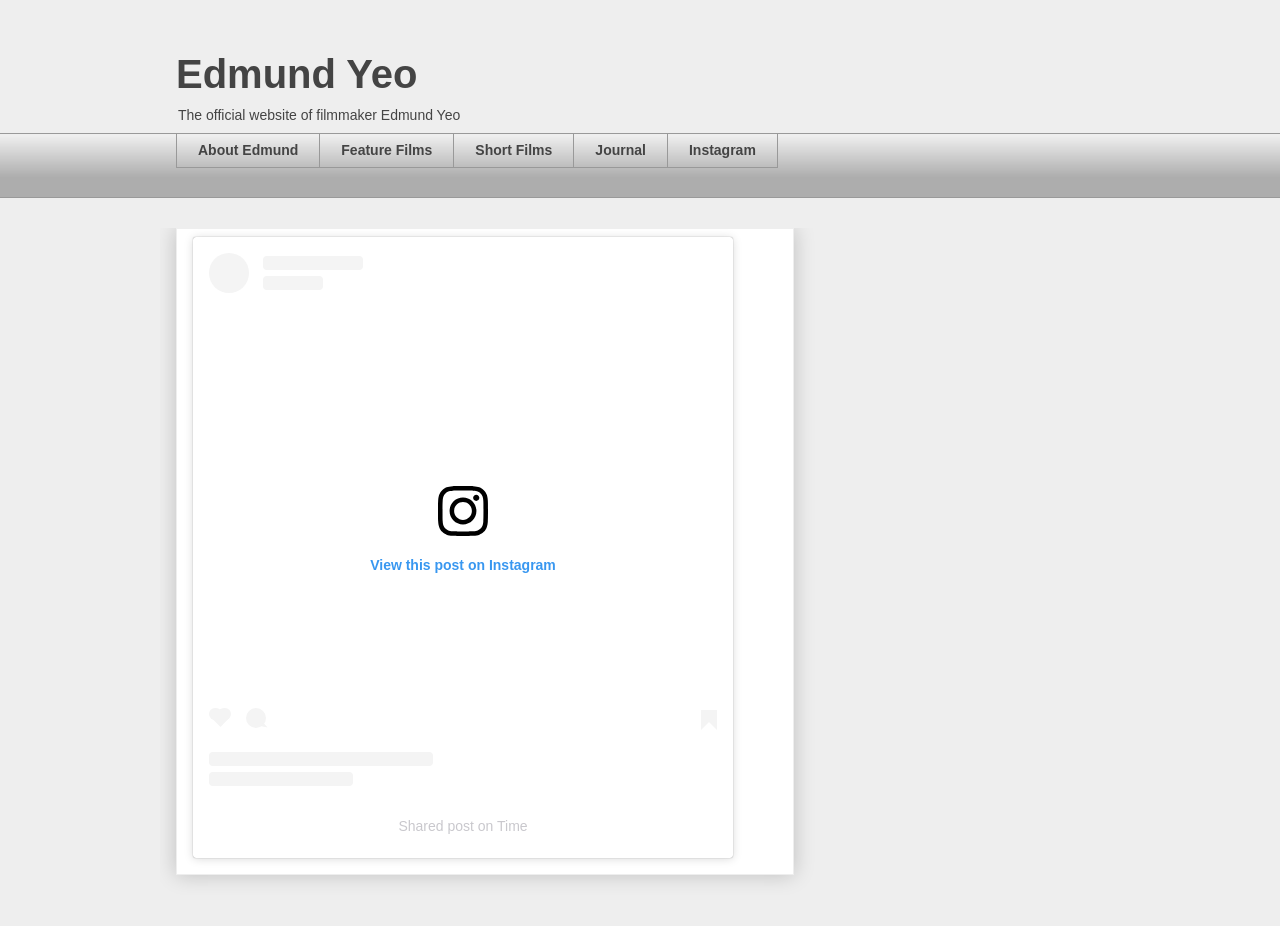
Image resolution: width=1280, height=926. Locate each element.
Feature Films (386, 150)
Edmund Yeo (297, 74)
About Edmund (248, 150)
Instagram (722, 150)
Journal (620, 150)
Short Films (513, 150)
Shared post (436, 826)
